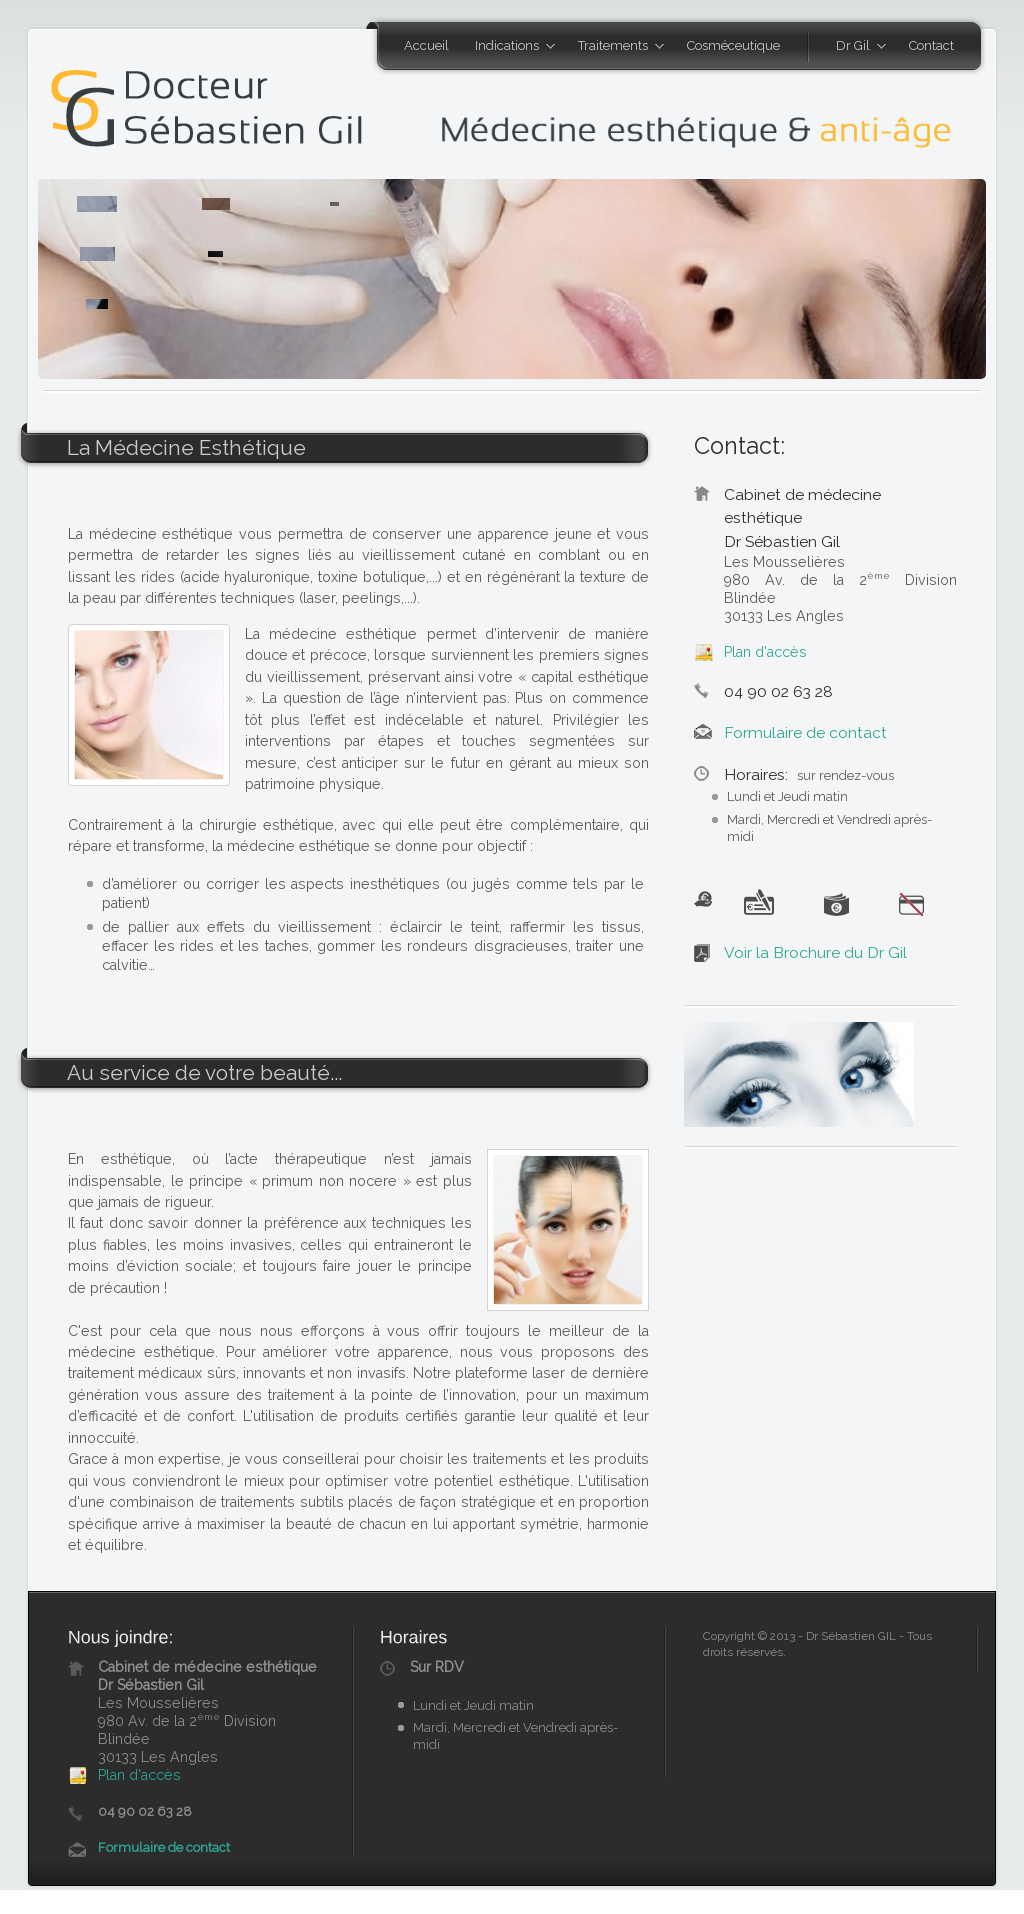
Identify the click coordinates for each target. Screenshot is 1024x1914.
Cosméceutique (733, 45)
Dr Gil (854, 47)
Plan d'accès (765, 652)
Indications (508, 47)
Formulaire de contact (805, 732)
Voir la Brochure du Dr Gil (815, 952)
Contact (931, 45)
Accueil (426, 45)
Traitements (614, 47)
